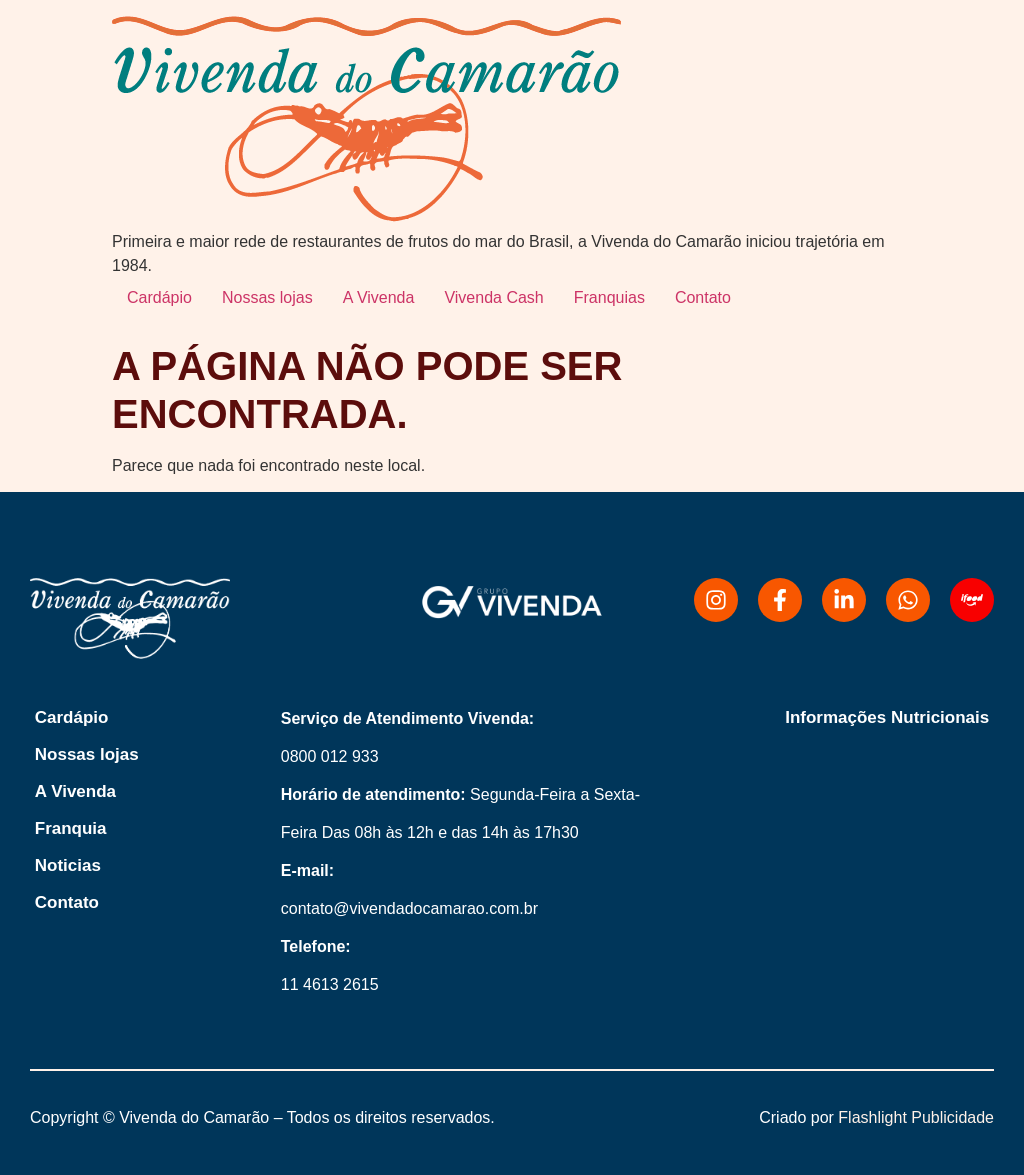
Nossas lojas (267, 297)
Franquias (609, 297)
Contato (703, 297)
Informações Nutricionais (887, 717)
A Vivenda (379, 297)
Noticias (68, 865)
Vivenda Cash (493, 297)
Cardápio (159, 297)
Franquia (71, 828)
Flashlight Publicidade (916, 1117)
